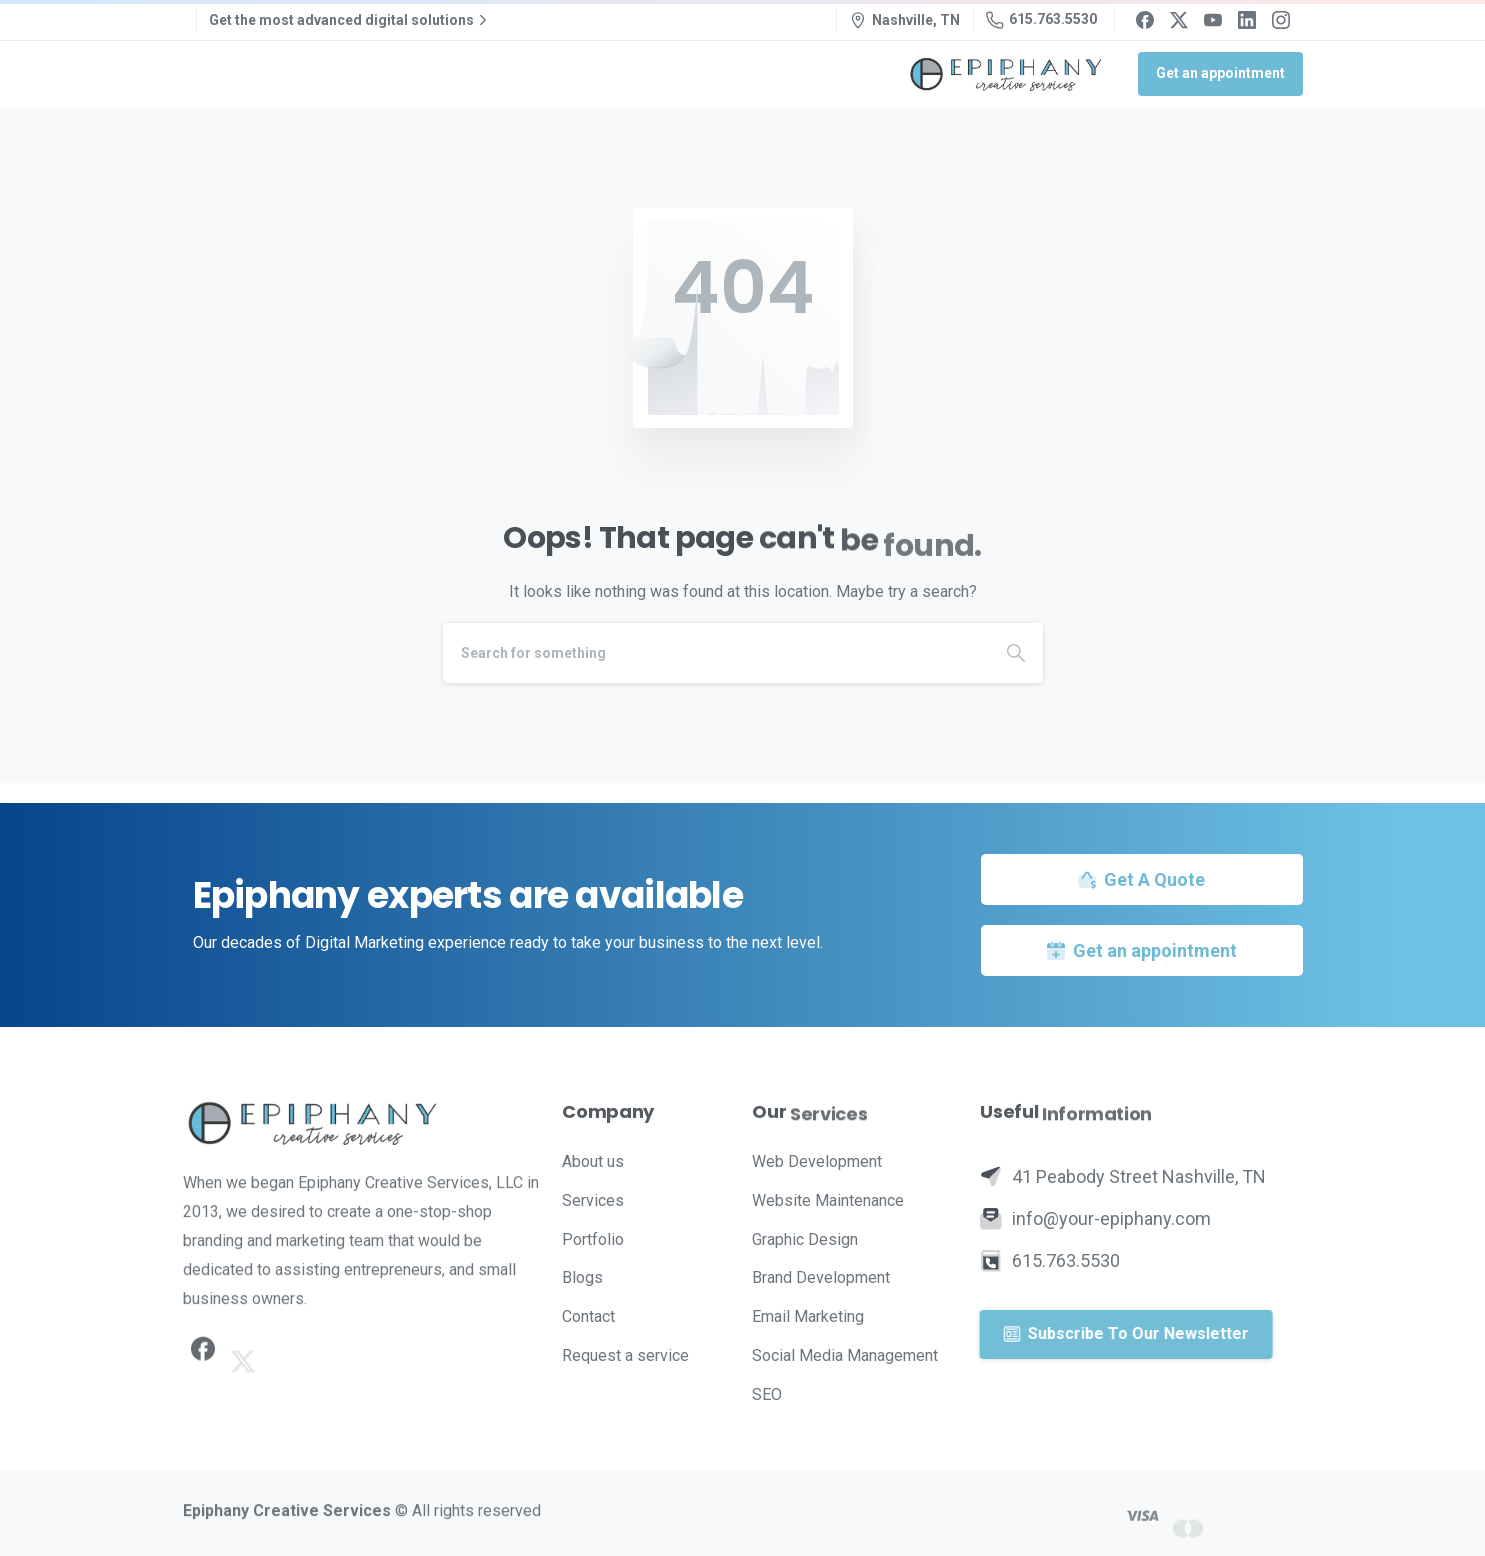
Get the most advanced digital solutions (350, 20)
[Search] (716, 653)
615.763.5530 (1041, 20)
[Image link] (363, 1123)
